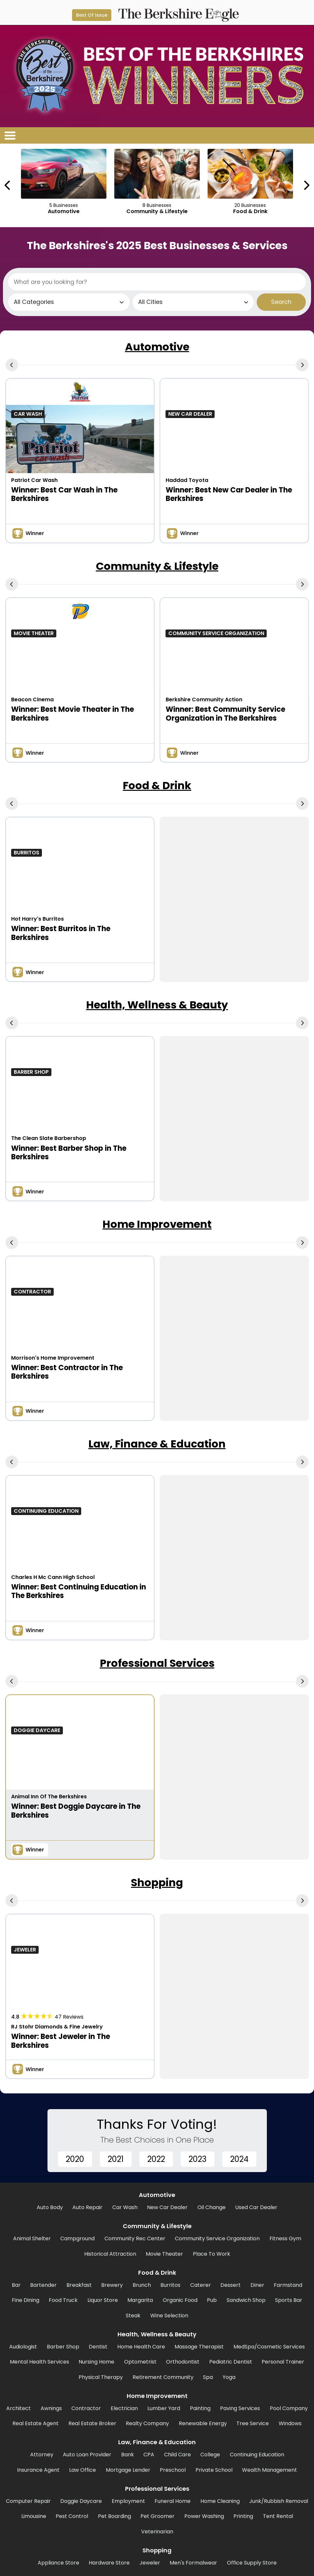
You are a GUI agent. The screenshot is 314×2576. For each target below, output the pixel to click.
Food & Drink (157, 785)
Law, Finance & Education (157, 1443)
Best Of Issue (91, 15)
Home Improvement (157, 1224)
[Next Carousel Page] (306, 185)
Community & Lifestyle (157, 566)
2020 (75, 2159)
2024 (239, 2159)
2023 (198, 2159)
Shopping (157, 1882)
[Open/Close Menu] (10, 135)
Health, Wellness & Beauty (157, 1004)
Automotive (157, 346)
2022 (156, 2159)
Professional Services (157, 1663)
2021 (116, 2159)
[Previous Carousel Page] (8, 185)
